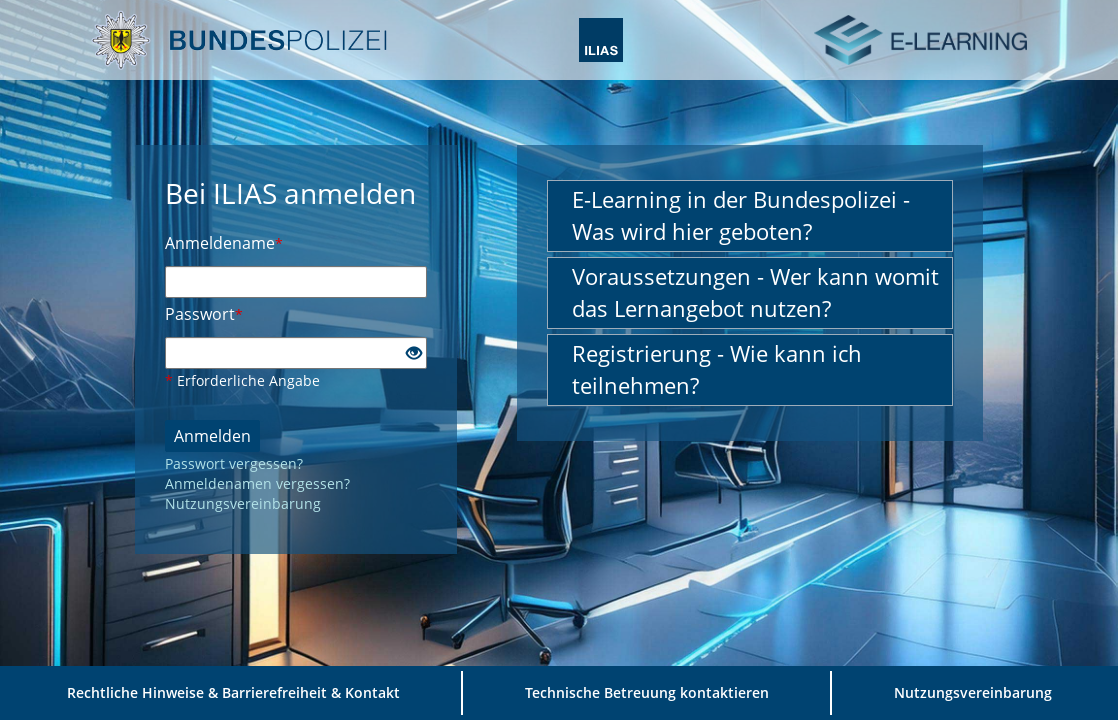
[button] (750, 216)
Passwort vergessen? (234, 463)
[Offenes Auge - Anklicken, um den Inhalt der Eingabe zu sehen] (414, 354)
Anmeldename (224, 243)
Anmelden (212, 436)
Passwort (204, 314)
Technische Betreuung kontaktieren (647, 692)
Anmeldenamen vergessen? (257, 483)
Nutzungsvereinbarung (243, 503)
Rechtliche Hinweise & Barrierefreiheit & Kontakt (233, 692)
